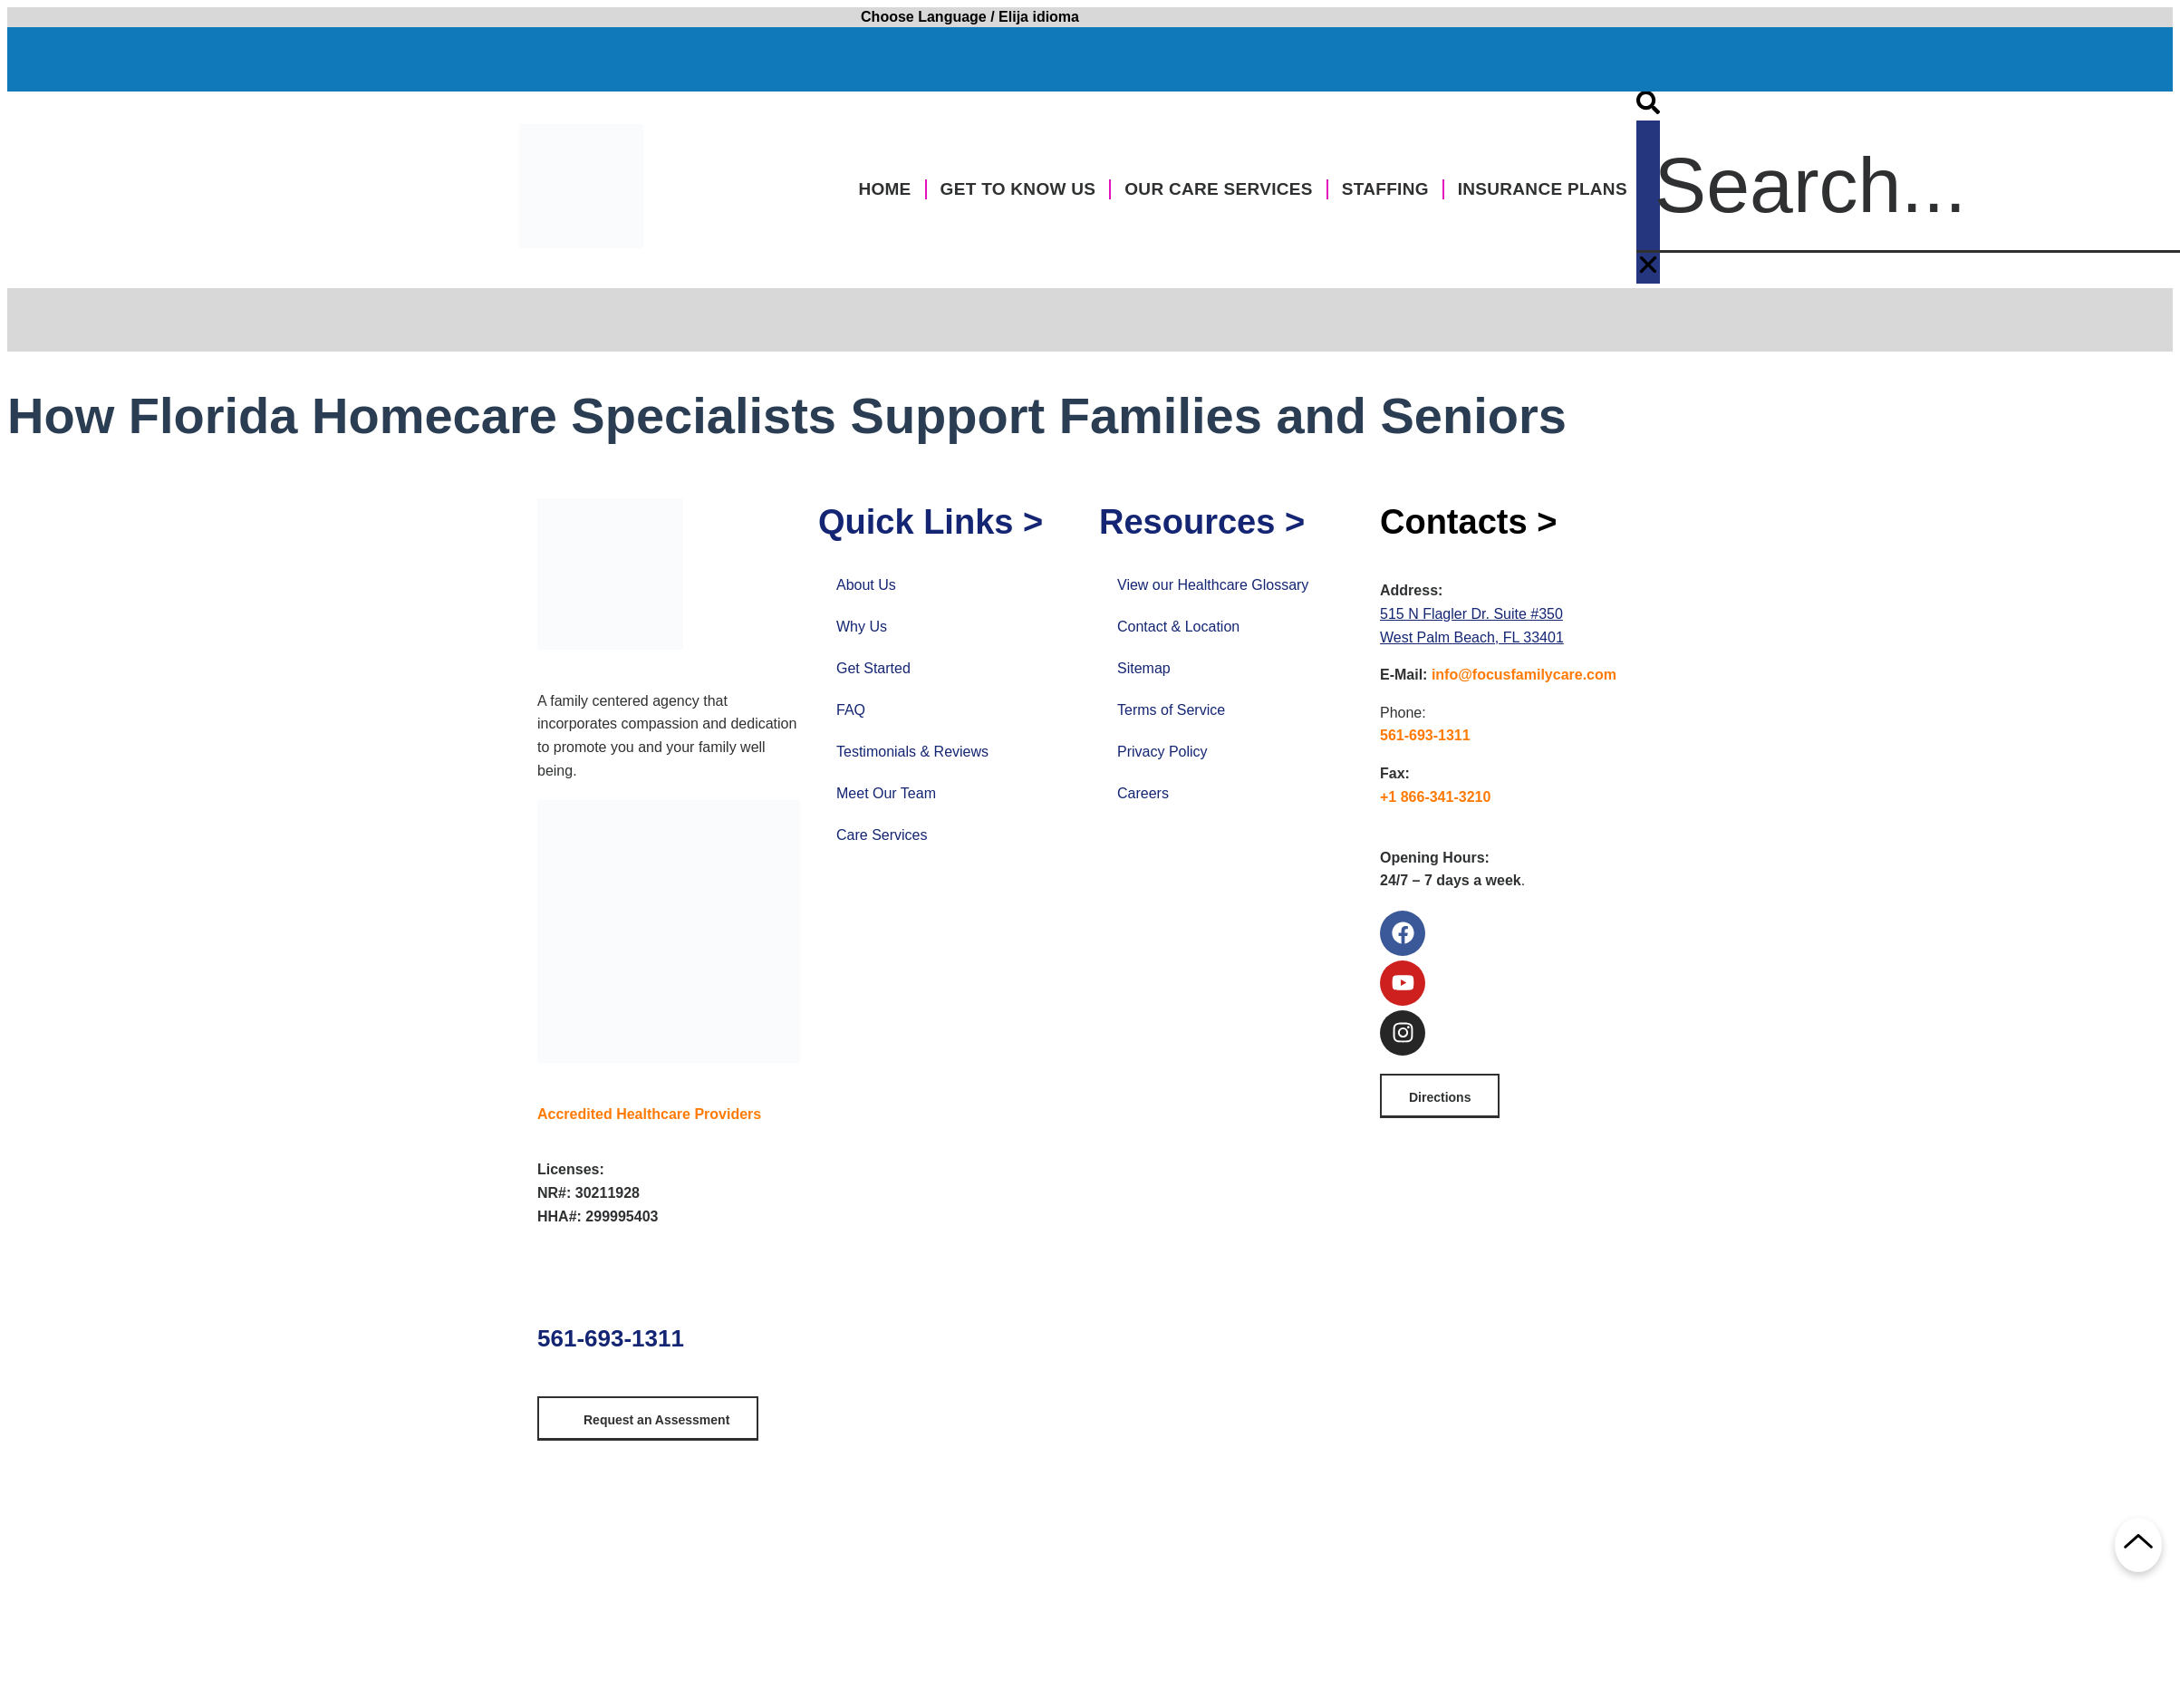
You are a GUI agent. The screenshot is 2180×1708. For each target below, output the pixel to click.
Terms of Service (1171, 710)
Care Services (881, 835)
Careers (1143, 793)
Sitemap (1144, 668)
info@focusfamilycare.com (1524, 674)
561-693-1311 (610, 1338)
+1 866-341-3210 (1435, 797)
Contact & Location (1178, 626)
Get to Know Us (1018, 188)
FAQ (850, 710)
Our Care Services (1218, 188)
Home (884, 188)
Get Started (873, 668)
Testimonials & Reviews (912, 751)
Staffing (1385, 188)
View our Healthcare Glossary (1212, 585)
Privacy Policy (1162, 751)
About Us (866, 585)
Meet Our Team (886, 793)
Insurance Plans (1542, 188)
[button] (1648, 106)
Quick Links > (930, 522)
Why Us (861, 626)
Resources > (1202, 522)
